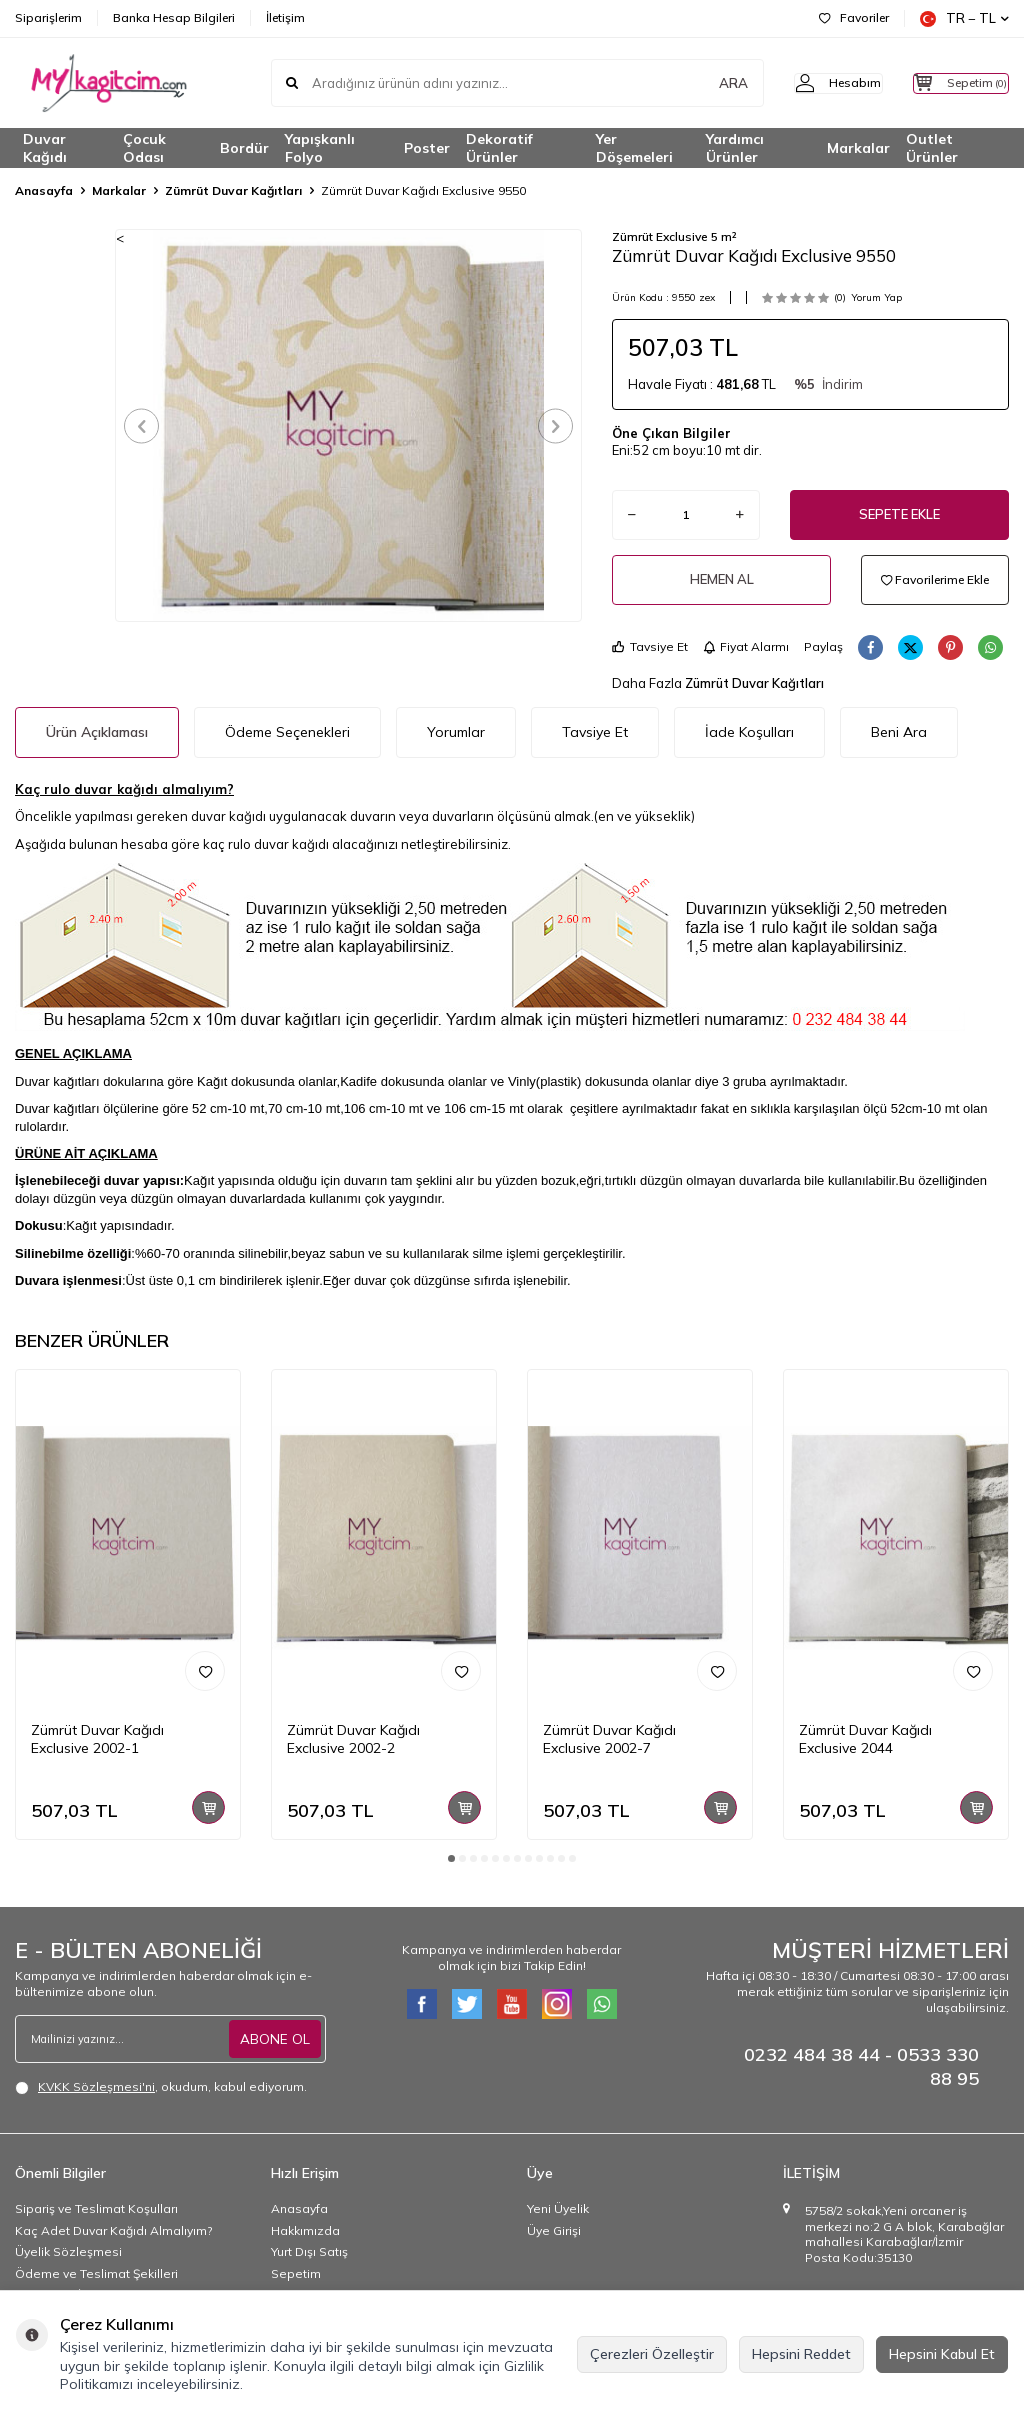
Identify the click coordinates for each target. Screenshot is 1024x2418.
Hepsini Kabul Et (942, 2354)
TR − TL (964, 18)
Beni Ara (899, 732)
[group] (349, 425)
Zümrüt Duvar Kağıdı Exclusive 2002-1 (97, 1739)
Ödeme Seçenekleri (287, 732)
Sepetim (296, 2273)
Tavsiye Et (650, 646)
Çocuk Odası (144, 148)
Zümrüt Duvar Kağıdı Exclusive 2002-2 (353, 1739)
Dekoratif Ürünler (499, 148)
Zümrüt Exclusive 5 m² (674, 236)
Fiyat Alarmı (746, 646)
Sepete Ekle (899, 514)
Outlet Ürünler (932, 148)
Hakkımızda (305, 2230)
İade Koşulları (749, 732)
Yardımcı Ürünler (735, 148)
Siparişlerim (48, 17)
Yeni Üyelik (558, 2208)
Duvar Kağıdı (45, 148)
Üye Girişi (554, 2230)
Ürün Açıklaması (97, 732)
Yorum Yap (876, 297)
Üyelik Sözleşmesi (68, 2251)
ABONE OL (275, 2039)
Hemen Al (722, 579)
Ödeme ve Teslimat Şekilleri (96, 2273)
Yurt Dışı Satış (309, 2251)
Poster (427, 148)
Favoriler (854, 17)
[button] (148, 425)
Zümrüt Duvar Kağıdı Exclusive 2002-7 (609, 1739)
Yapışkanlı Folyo (320, 148)
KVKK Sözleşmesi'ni (96, 2086)
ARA (696, 83)
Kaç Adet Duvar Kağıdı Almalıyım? (113, 2230)
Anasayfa (44, 190)
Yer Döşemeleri (634, 148)
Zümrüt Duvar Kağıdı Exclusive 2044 (865, 1739)
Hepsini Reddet (801, 2354)
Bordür (244, 148)
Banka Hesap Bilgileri (174, 17)
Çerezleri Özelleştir (652, 2354)
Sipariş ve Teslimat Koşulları (96, 2208)
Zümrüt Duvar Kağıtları (233, 190)
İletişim (285, 17)
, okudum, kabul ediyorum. (161, 2087)
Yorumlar (456, 732)
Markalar (858, 148)
